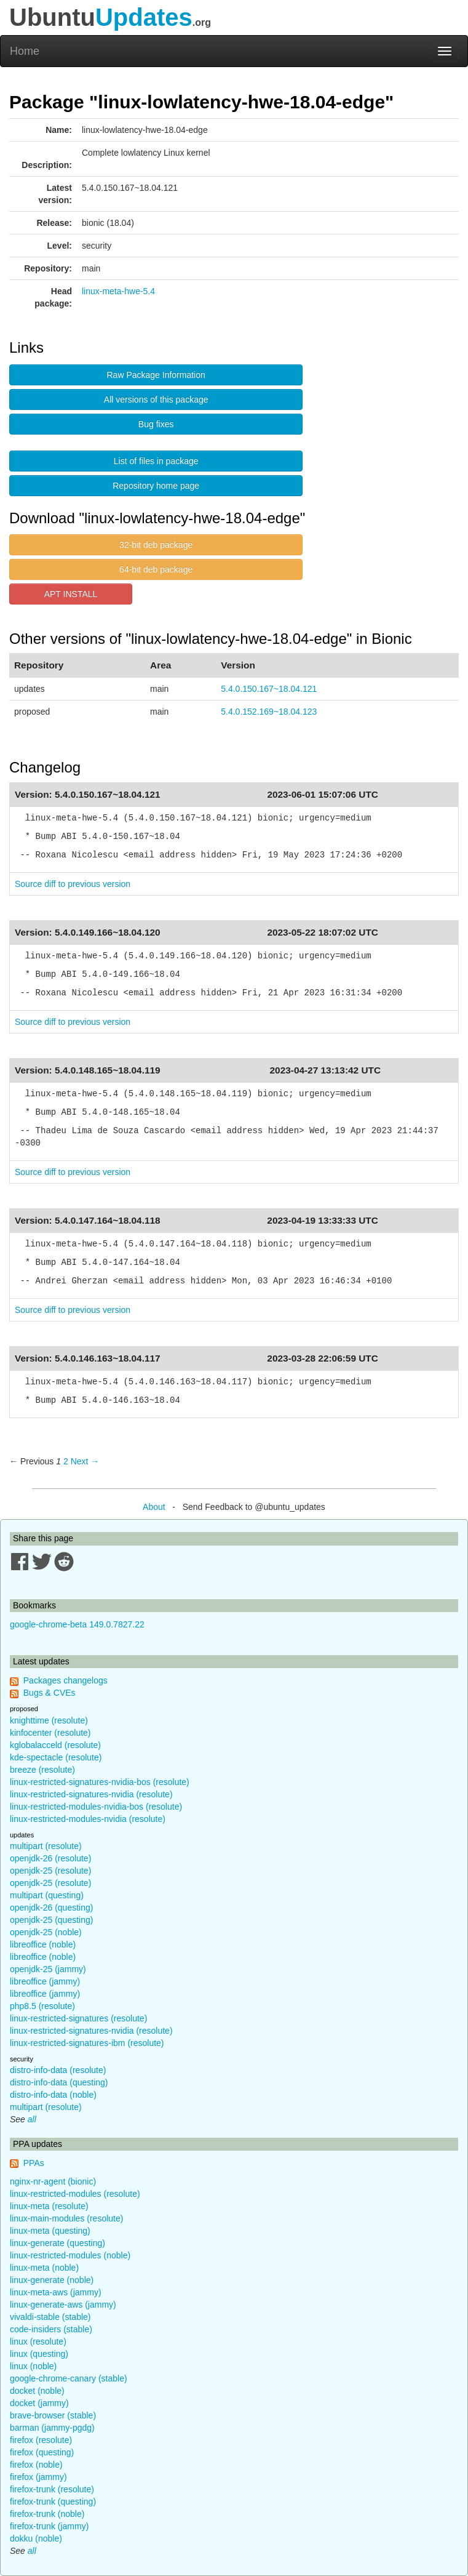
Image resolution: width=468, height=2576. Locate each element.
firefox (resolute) (41, 2440)
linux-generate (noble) (51, 2280)
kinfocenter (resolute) (50, 1733)
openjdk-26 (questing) (51, 1907)
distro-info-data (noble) (53, 2095)
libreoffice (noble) (43, 1944)
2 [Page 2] (65, 1461)
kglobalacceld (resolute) (55, 1745)
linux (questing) (39, 2354)
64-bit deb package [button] (155, 569)
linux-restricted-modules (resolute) (75, 2194)
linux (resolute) (38, 2341)
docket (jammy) (39, 2403)
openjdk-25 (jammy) (48, 1969)
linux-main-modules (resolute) (66, 2218)
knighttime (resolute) (49, 1720)
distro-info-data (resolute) (58, 2070)
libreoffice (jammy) (45, 1981)
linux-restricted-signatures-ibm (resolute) (87, 2043)
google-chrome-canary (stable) (68, 2378)
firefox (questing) (42, 2452)
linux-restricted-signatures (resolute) (78, 2018)
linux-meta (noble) (44, 2268)
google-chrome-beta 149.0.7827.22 (77, 1624)
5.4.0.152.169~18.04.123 (269, 711)
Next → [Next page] (85, 1461)
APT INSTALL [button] (71, 594)
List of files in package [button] (156, 461)
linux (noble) (33, 2366)
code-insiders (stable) (51, 2329)
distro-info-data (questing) (59, 2082)
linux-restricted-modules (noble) (70, 2255)
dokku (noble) (36, 2538)
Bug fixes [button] (156, 424)
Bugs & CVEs (49, 1693)
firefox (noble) (36, 2465)
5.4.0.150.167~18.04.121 (269, 689)
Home (24, 51)
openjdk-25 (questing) (51, 1920)
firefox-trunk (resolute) (52, 2489)
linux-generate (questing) (57, 2243)
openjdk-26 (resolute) (50, 1858)
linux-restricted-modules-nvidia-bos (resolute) (96, 1807)
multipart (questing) (47, 1895)
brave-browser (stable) (53, 2415)
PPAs (33, 2163)
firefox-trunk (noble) (47, 2514)
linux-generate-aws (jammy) (63, 2304)
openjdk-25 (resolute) (50, 1871)
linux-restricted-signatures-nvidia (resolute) (91, 1794)
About (154, 1507)
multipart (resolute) (46, 1846)
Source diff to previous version (72, 884)
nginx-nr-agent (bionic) (53, 2181)
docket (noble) (37, 2391)
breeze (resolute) (42, 1770)
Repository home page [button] (156, 486)
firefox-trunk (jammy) (49, 2526)
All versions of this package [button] (156, 399)
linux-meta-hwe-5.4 (118, 291)
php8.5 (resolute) (42, 2006)
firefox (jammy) (38, 2477)
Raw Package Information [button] (156, 375)
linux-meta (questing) (50, 2231)
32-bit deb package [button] (155, 545)
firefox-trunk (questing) (53, 2501)
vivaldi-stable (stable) (50, 2317)
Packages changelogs (65, 1680)
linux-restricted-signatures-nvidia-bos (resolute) (99, 1782)
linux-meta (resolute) (49, 2206)
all (32, 2119)
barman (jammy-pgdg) (52, 2428)
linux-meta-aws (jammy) (55, 2292)
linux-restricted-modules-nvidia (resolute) (87, 1819)
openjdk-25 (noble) (46, 1932)
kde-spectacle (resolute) (55, 1757)
